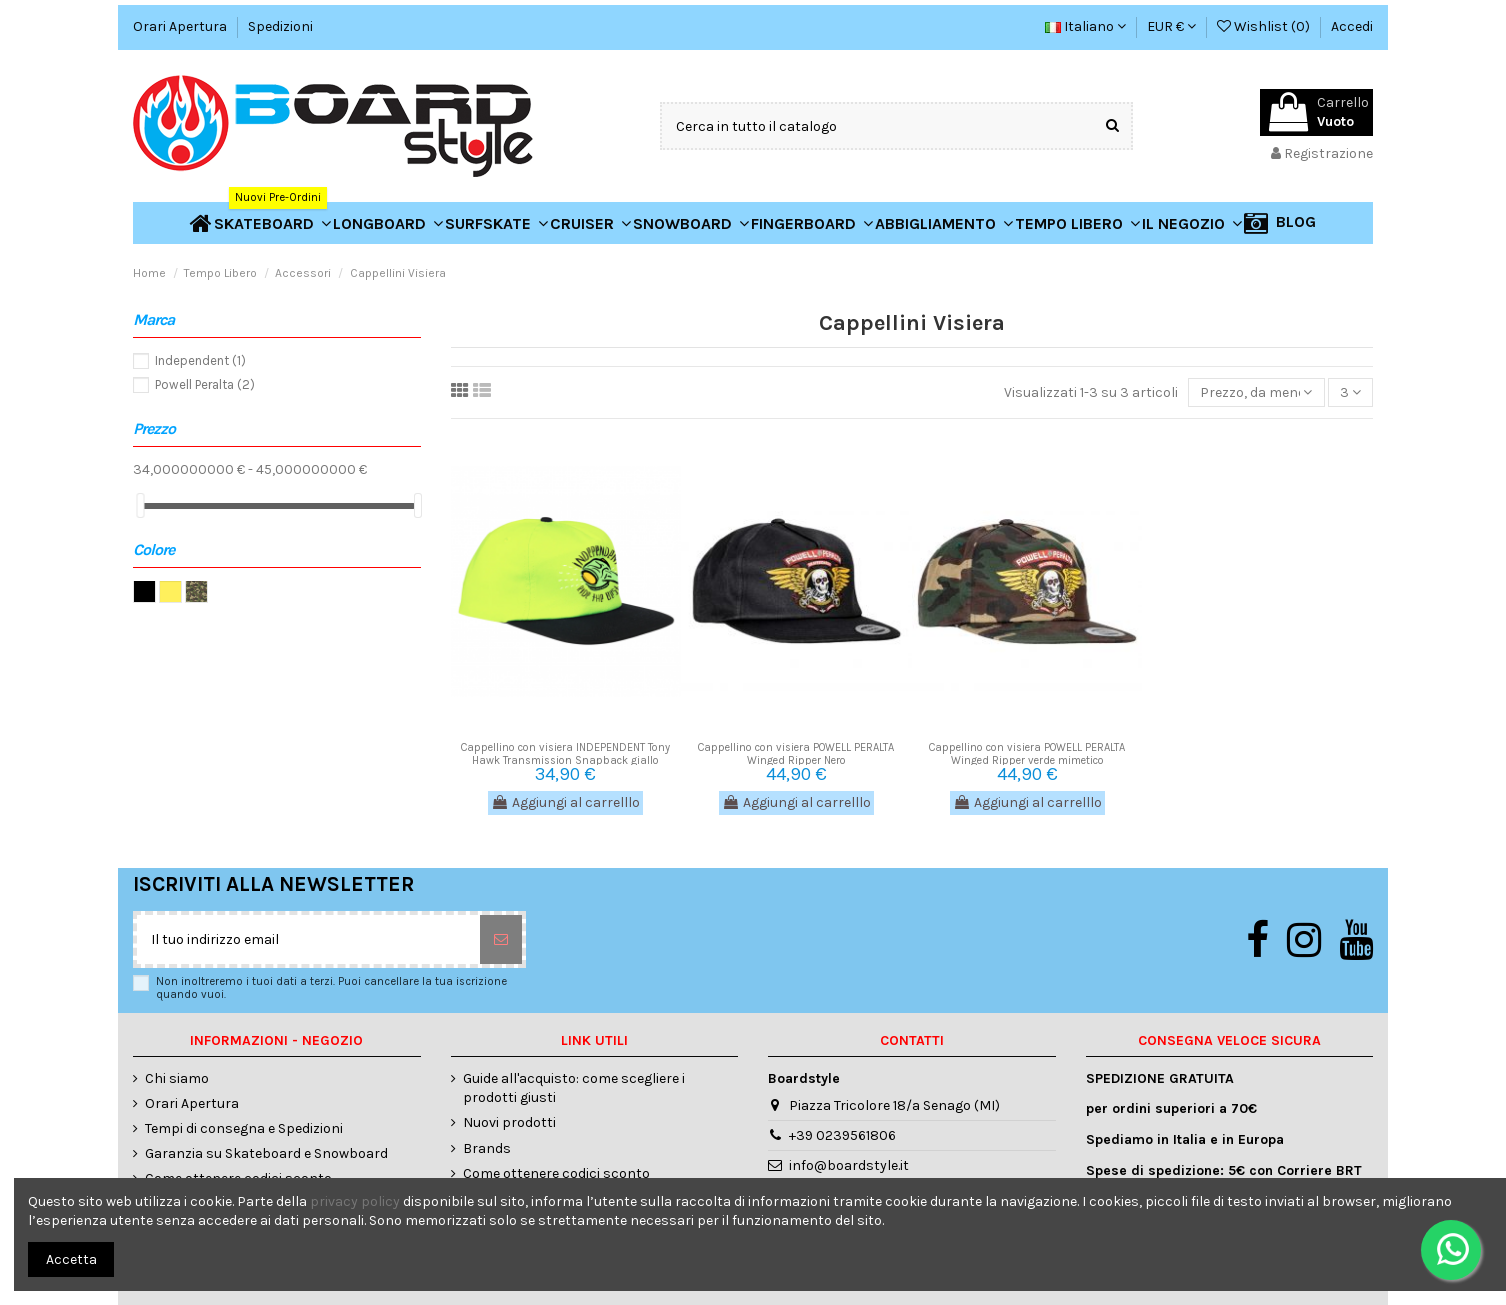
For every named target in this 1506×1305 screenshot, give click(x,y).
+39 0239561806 (842, 1135)
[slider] (140, 505)
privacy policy (355, 1201)
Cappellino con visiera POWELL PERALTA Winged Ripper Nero (796, 754)
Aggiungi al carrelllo (565, 802)
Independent (200, 360)
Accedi (1352, 26)
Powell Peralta (205, 384)
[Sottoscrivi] (501, 939)
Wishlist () (1265, 26)
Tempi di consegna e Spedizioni (244, 1128)
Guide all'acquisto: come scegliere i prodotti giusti (574, 1088)
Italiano (1085, 26)
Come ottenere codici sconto (556, 1173)
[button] (1192, 223)
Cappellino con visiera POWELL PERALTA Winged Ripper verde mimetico (1027, 754)
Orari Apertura (181, 26)
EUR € (1171, 26)
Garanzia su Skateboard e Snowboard (266, 1153)
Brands (487, 1148)
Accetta (71, 1259)
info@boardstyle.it (849, 1165)
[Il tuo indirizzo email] (308, 939)
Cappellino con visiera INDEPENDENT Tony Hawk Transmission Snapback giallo (565, 754)
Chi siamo (177, 1078)
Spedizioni (280, 26)
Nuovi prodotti (509, 1122)
